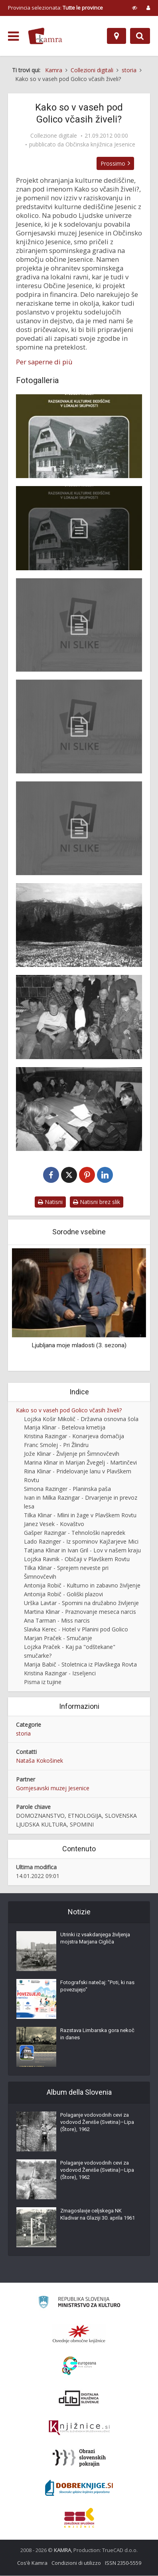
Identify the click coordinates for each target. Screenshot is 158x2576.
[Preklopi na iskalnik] (140, 36)
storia (23, 1734)
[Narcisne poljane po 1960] (79, 925)
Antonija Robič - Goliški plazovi (63, 1594)
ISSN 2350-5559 (123, 2563)
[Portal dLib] (79, 2398)
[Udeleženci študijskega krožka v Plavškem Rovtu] (79, 1017)
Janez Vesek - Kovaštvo (54, 1524)
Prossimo (115, 163)
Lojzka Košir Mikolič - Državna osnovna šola (81, 1419)
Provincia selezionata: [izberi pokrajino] (55, 7)
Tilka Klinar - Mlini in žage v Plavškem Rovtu (80, 1515)
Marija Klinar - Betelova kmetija (64, 1428)
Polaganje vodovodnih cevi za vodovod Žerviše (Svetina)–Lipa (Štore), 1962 (97, 2122)
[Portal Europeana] (79, 2366)
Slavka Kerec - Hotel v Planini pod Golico (76, 1629)
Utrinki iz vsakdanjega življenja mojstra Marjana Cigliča (95, 1938)
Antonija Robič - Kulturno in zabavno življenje (82, 1585)
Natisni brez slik (96, 1202)
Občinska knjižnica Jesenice (100, 144)
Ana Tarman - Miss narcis (57, 1621)
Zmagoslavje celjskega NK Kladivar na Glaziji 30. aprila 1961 (97, 2214)
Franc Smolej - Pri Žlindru (56, 1445)
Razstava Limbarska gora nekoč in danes (97, 2034)
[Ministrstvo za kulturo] (79, 2303)
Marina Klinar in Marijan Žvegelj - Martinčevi (80, 1463)
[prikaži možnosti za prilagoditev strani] (134, 7)
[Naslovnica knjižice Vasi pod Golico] (79, 436)
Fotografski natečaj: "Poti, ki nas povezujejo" (97, 1986)
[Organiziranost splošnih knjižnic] (79, 2334)
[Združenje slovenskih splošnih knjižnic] (79, 2428)
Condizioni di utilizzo (76, 2563)
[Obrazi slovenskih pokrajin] (79, 2458)
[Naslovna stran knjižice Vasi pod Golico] (79, 528)
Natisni (50, 1202)
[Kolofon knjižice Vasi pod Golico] (79, 625)
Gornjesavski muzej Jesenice (52, 1788)
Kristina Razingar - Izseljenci (60, 1673)
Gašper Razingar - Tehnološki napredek (74, 1533)
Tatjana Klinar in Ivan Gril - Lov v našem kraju (82, 1550)
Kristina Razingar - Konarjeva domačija (74, 1436)
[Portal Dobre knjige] (79, 2488)
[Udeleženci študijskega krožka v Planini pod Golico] (79, 1109)
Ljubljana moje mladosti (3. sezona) (79, 1345)
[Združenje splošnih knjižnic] (79, 2518)
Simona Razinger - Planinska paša (67, 1489)
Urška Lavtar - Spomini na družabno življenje (81, 1603)
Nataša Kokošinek (39, 1761)
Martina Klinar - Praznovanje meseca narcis (80, 1612)
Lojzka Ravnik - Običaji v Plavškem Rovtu (77, 1559)
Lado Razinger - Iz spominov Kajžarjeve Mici (81, 1542)
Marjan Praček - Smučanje (58, 1638)
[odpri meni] (13, 36)
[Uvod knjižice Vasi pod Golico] (79, 828)
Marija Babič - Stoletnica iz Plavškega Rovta (80, 1665)
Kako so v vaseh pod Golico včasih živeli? (69, 1410)
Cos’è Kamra (32, 2563)
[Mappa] (116, 36)
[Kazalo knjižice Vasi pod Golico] (79, 726)
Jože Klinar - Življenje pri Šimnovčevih (71, 1454)
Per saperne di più (44, 362)
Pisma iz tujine (42, 1682)
